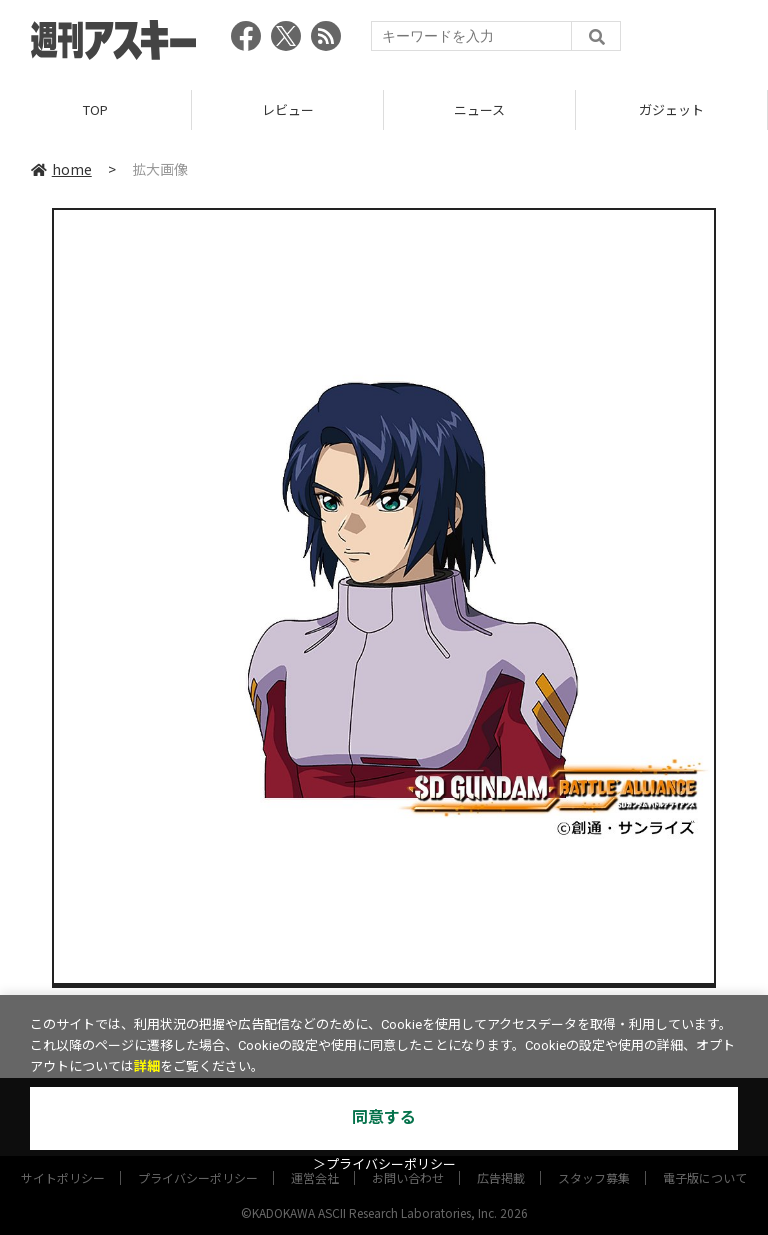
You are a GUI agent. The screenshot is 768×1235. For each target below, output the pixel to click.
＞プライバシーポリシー (384, 1164)
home (61, 169)
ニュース (479, 109)
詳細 (147, 1066)
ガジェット (671, 109)
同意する (384, 1117)
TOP (95, 109)
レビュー (288, 109)
